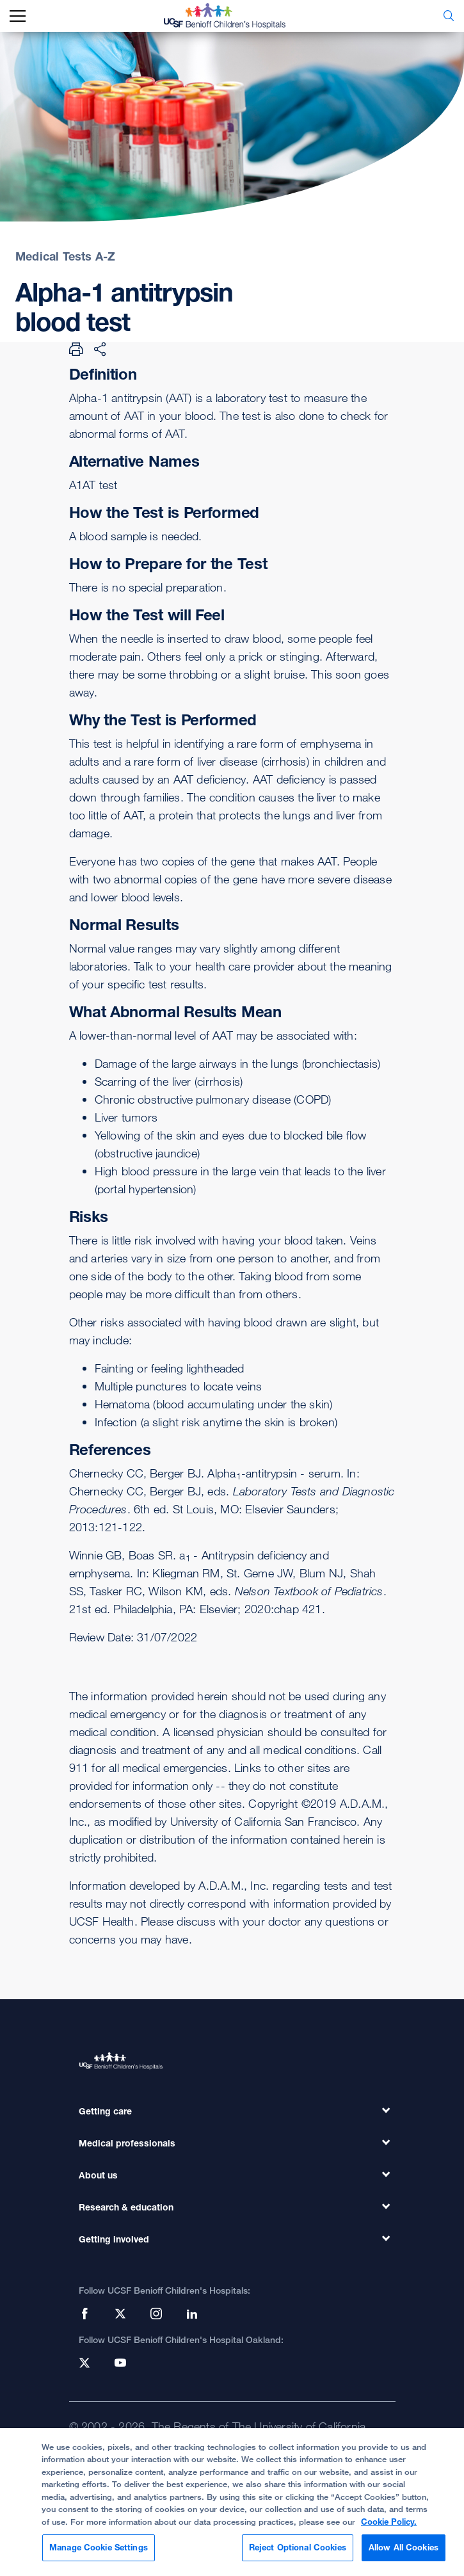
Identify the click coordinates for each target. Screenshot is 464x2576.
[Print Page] (76, 349)
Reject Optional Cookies (297, 2553)
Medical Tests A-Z (65, 256)
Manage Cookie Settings (98, 2553)
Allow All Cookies (403, 2553)
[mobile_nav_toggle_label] (18, 16)
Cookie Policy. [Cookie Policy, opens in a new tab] (389, 2527)
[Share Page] (100, 349)
